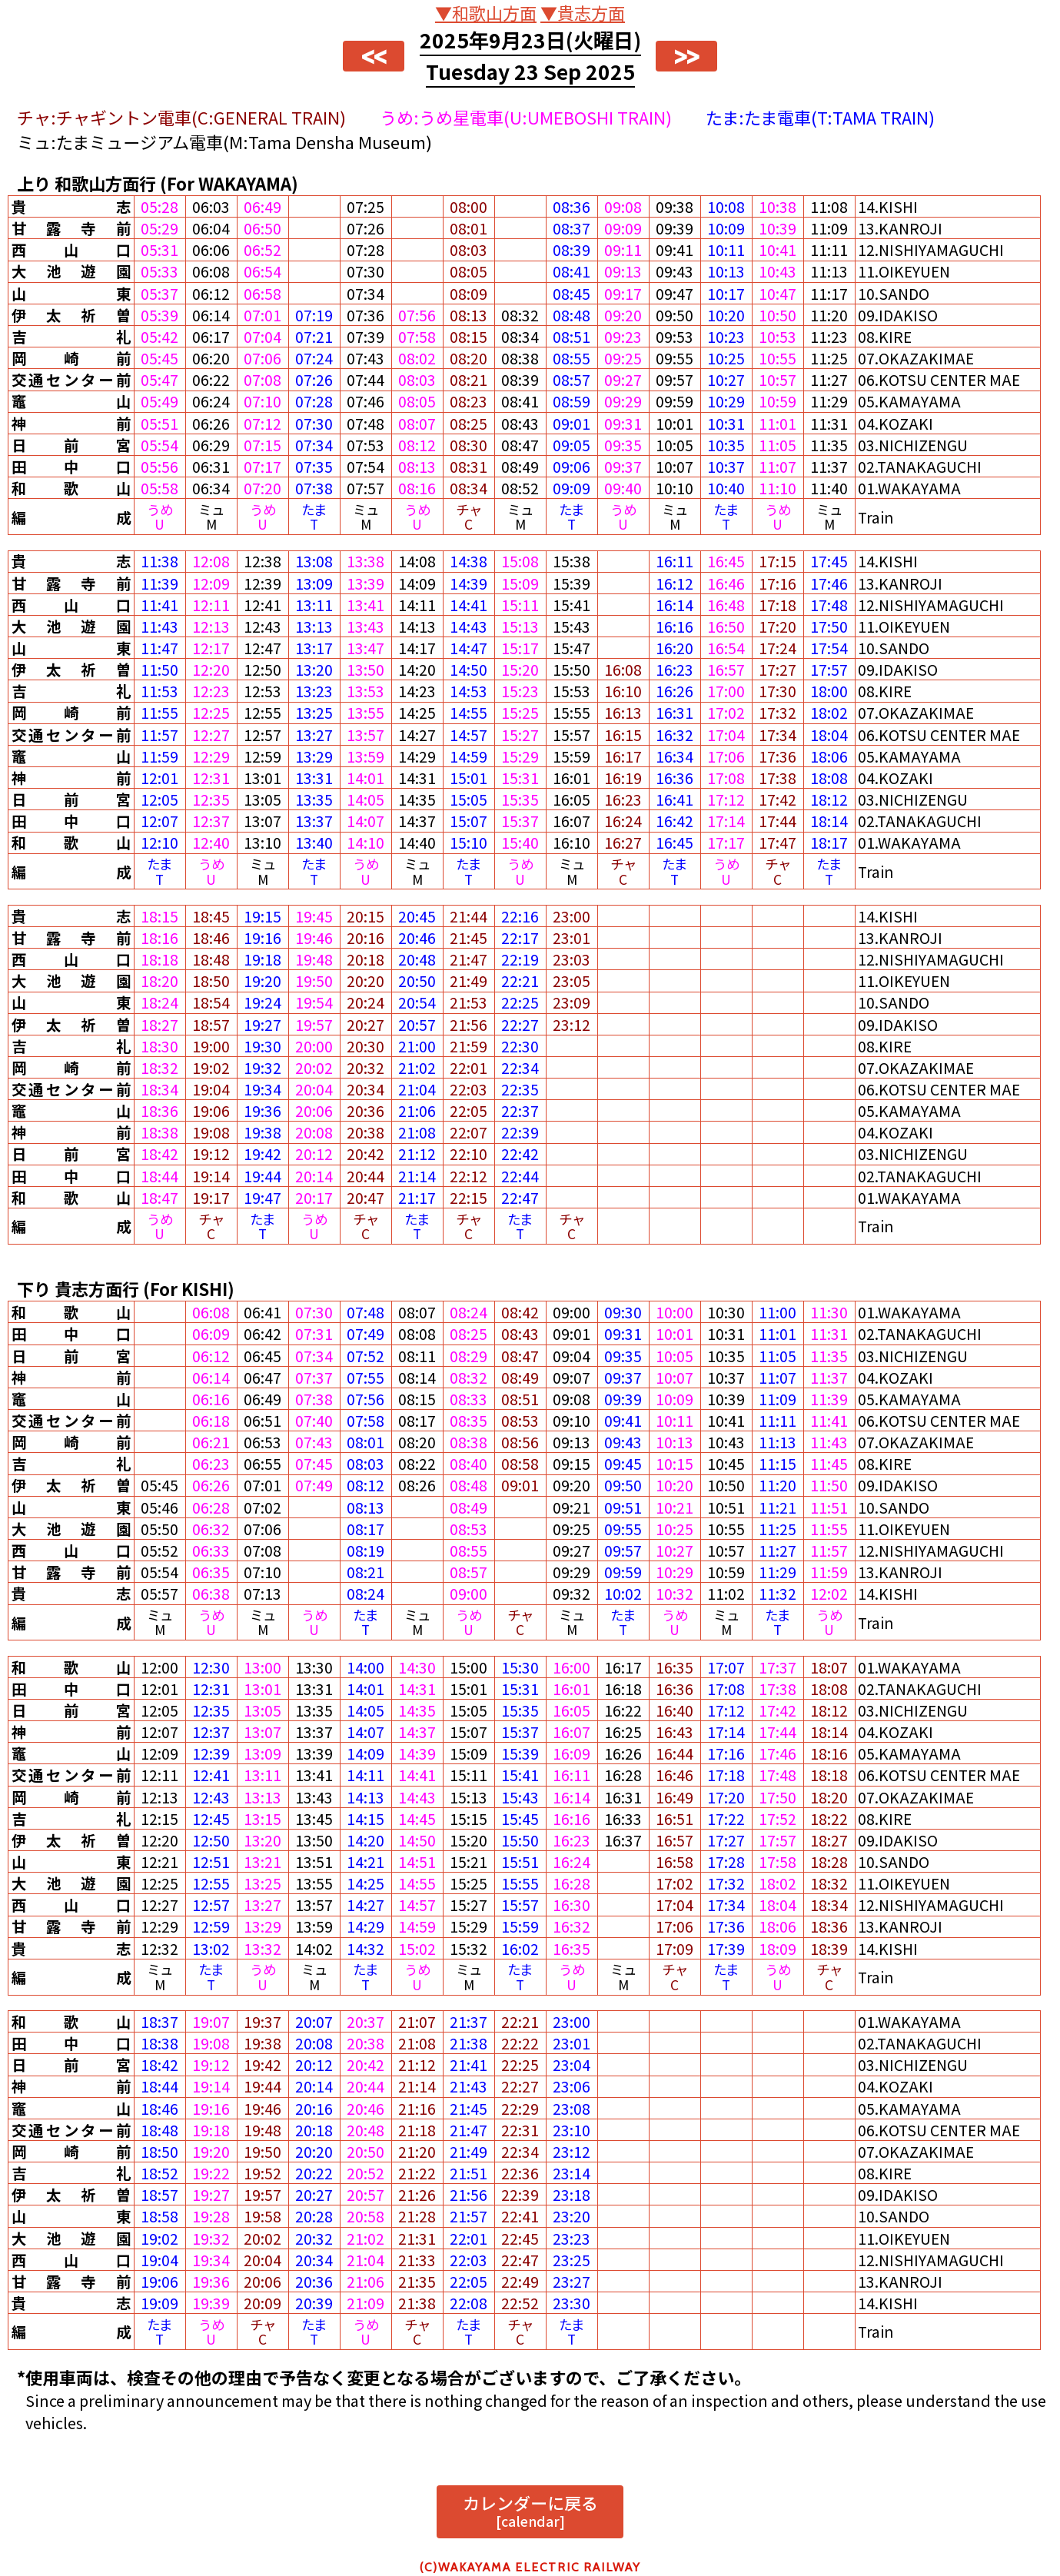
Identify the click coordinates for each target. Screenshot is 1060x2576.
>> (686, 56)
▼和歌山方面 (486, 12)
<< (373, 56)
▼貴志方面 (582, 12)
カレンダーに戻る (530, 2510)
